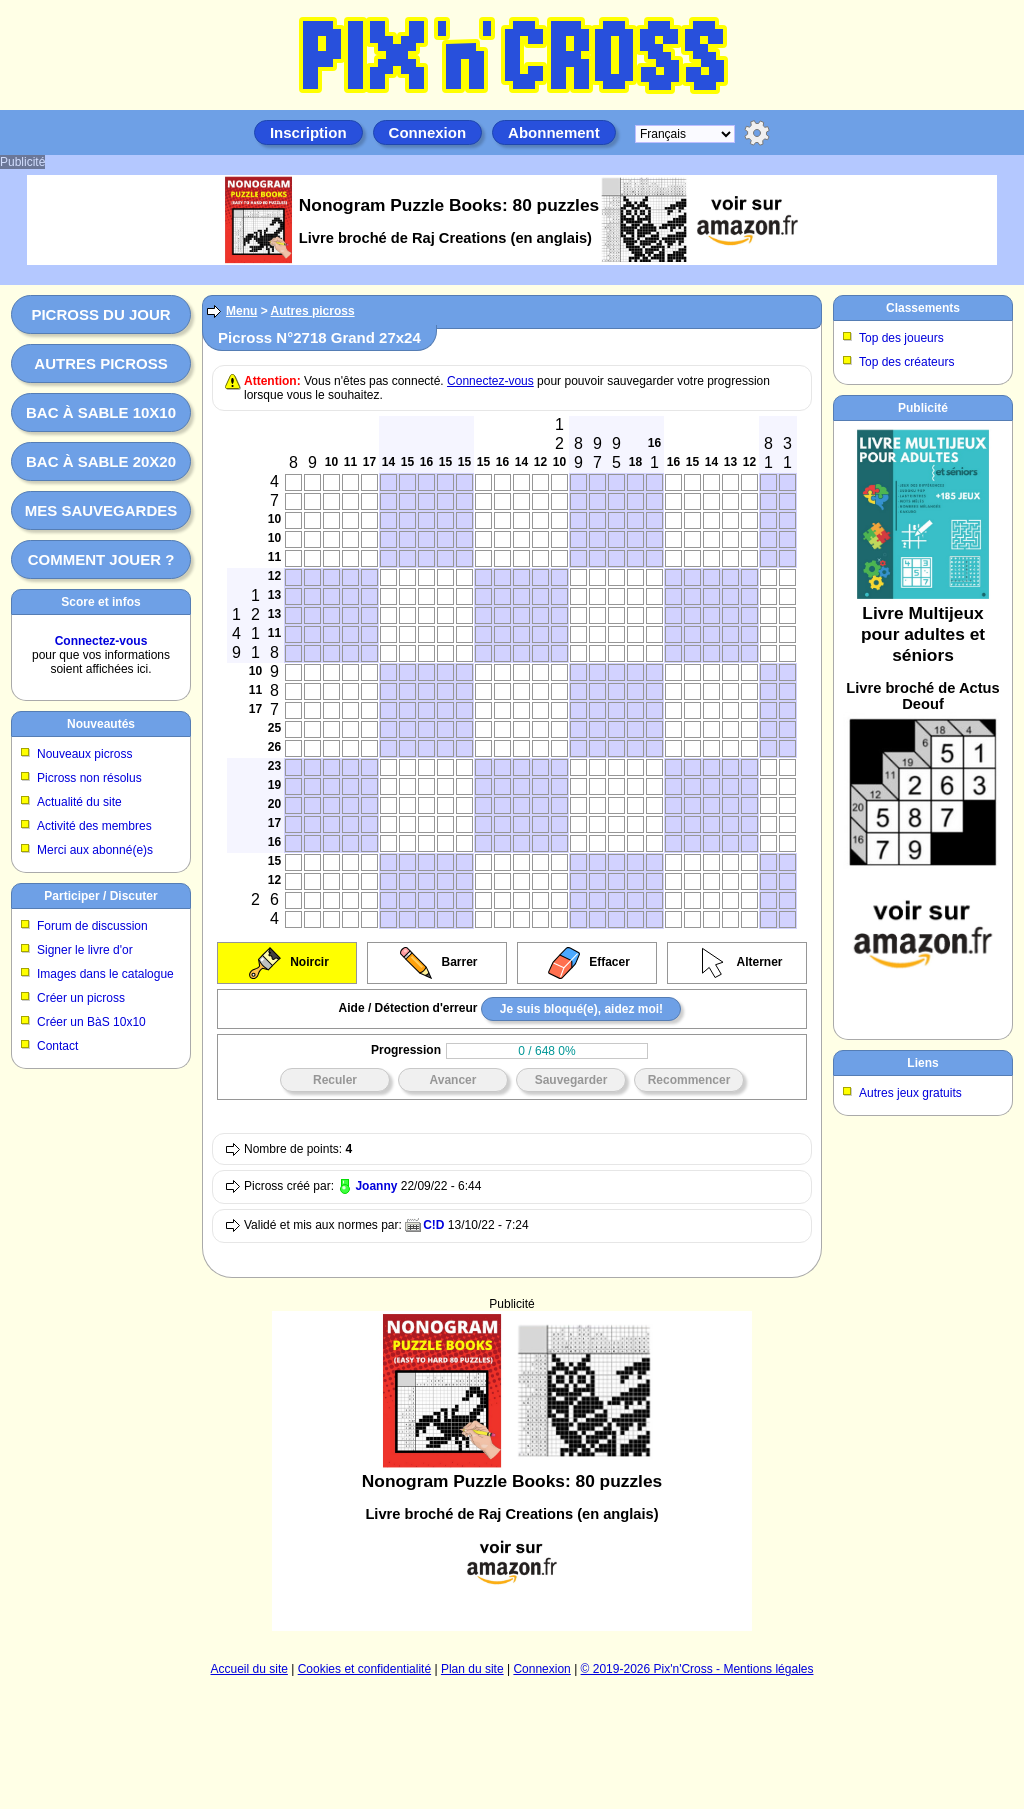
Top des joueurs (901, 338)
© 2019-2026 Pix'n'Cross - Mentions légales (697, 1669)
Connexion (428, 132)
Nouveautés (101, 724)
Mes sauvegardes (101, 510)
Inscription (308, 132)
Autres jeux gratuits (910, 1093)
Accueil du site (249, 1669)
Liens (922, 1063)
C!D (433, 1225)
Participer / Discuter (100, 896)
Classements (923, 308)
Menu (241, 311)
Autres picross (100, 363)
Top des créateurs (906, 362)
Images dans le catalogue (105, 974)
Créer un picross (81, 998)
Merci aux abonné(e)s (95, 850)
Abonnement (554, 132)
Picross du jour (100, 314)
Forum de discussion (92, 926)
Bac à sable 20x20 (101, 461)
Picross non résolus (89, 778)
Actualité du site (79, 802)
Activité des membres (94, 826)
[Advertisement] (512, 1411)
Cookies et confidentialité (364, 1669)
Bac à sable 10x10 (101, 412)
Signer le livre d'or (85, 950)
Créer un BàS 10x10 (91, 1022)
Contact (57, 1046)
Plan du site (472, 1669)
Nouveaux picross (84, 754)
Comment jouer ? (101, 559)
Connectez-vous (101, 641)
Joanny (376, 1186)
